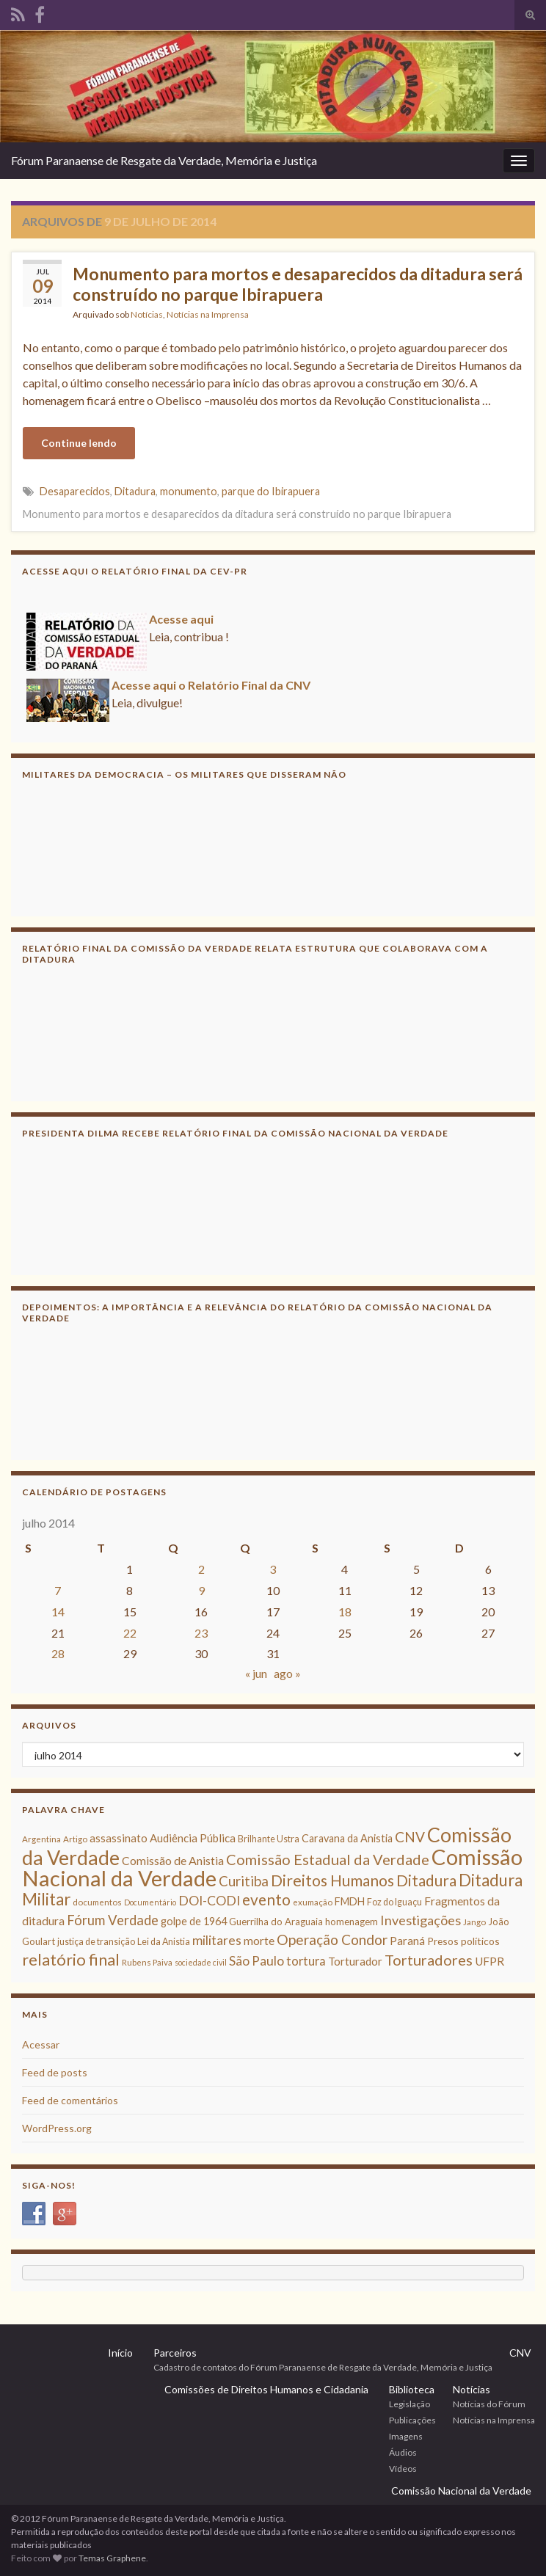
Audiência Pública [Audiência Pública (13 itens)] (193, 1838)
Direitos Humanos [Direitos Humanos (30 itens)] (332, 1880)
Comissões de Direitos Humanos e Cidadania (266, 2389)
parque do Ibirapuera (271, 491)
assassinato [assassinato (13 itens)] (119, 1838)
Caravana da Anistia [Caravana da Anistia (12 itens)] (347, 1838)
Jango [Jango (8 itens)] (474, 1922)
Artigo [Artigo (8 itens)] (75, 1839)
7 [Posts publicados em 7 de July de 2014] (57, 1590)
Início (120, 2352)
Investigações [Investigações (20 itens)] (420, 1920)
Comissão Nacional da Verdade (461, 2490)
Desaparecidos (75, 491)
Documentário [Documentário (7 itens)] (150, 1902)
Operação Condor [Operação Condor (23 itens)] (332, 1939)
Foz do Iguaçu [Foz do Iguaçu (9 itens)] (394, 1902)
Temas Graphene (112, 2558)
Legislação (409, 2403)
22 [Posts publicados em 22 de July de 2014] (129, 1633)
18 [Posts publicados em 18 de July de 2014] (345, 1612)
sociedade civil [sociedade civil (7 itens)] (201, 1962)
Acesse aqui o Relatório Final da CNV (211, 690)
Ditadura (135, 491)
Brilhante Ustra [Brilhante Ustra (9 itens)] (268, 1839)
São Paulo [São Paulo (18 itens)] (256, 1961)
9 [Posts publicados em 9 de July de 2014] (201, 1590)
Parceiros (175, 2352)
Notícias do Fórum (489, 2403)
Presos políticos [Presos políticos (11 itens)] (463, 1941)
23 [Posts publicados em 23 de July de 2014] (201, 1633)
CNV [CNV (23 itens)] (410, 1836)
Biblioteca (411, 2389)
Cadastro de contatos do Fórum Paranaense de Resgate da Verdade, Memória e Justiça (322, 2367)
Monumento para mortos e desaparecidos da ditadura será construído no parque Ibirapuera (298, 283)
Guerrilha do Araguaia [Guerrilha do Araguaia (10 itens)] (276, 1921)
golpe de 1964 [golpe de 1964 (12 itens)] (194, 1921)
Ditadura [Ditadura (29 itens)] (426, 1880)
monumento (188, 491)
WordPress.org (57, 2128)
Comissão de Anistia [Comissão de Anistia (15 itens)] (173, 1860)
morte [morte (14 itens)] (259, 1940)
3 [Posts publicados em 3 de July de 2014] (272, 1569)
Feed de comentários (70, 2100)
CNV (520, 2352)
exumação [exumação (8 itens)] (312, 1902)
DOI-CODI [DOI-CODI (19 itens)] (209, 1900)
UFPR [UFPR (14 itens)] (489, 1961)
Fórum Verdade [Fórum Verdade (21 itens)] (113, 1920)
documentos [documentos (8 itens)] (97, 1902)
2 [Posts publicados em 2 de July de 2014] (201, 1569)
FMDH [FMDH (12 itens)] (350, 1901)
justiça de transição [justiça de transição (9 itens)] (96, 1941)
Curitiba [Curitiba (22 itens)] (244, 1880)
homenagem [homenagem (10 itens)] (351, 1921)
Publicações (412, 2420)
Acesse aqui (181, 624)
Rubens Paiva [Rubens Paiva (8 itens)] (147, 1962)
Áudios (403, 2452)
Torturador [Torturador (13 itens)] (355, 1961)
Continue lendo (79, 443)
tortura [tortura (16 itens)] (306, 1961)
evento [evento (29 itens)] (266, 1899)
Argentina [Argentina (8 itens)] (41, 1839)
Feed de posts (54, 2072)
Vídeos (403, 2468)
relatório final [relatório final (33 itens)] (71, 1959)
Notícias (147, 314)
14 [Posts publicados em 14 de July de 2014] (58, 1612)
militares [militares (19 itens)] (216, 1940)
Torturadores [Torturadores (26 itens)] (429, 1960)
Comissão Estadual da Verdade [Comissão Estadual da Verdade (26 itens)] (327, 1859)
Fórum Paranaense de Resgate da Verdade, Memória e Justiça (164, 160)
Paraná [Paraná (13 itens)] (407, 1940)
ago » (287, 1673)
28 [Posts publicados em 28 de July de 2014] (58, 1653)
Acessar (40, 2044)
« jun (256, 1673)
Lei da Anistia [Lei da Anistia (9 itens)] (163, 1941)
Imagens (406, 2436)
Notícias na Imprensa (208, 314)
